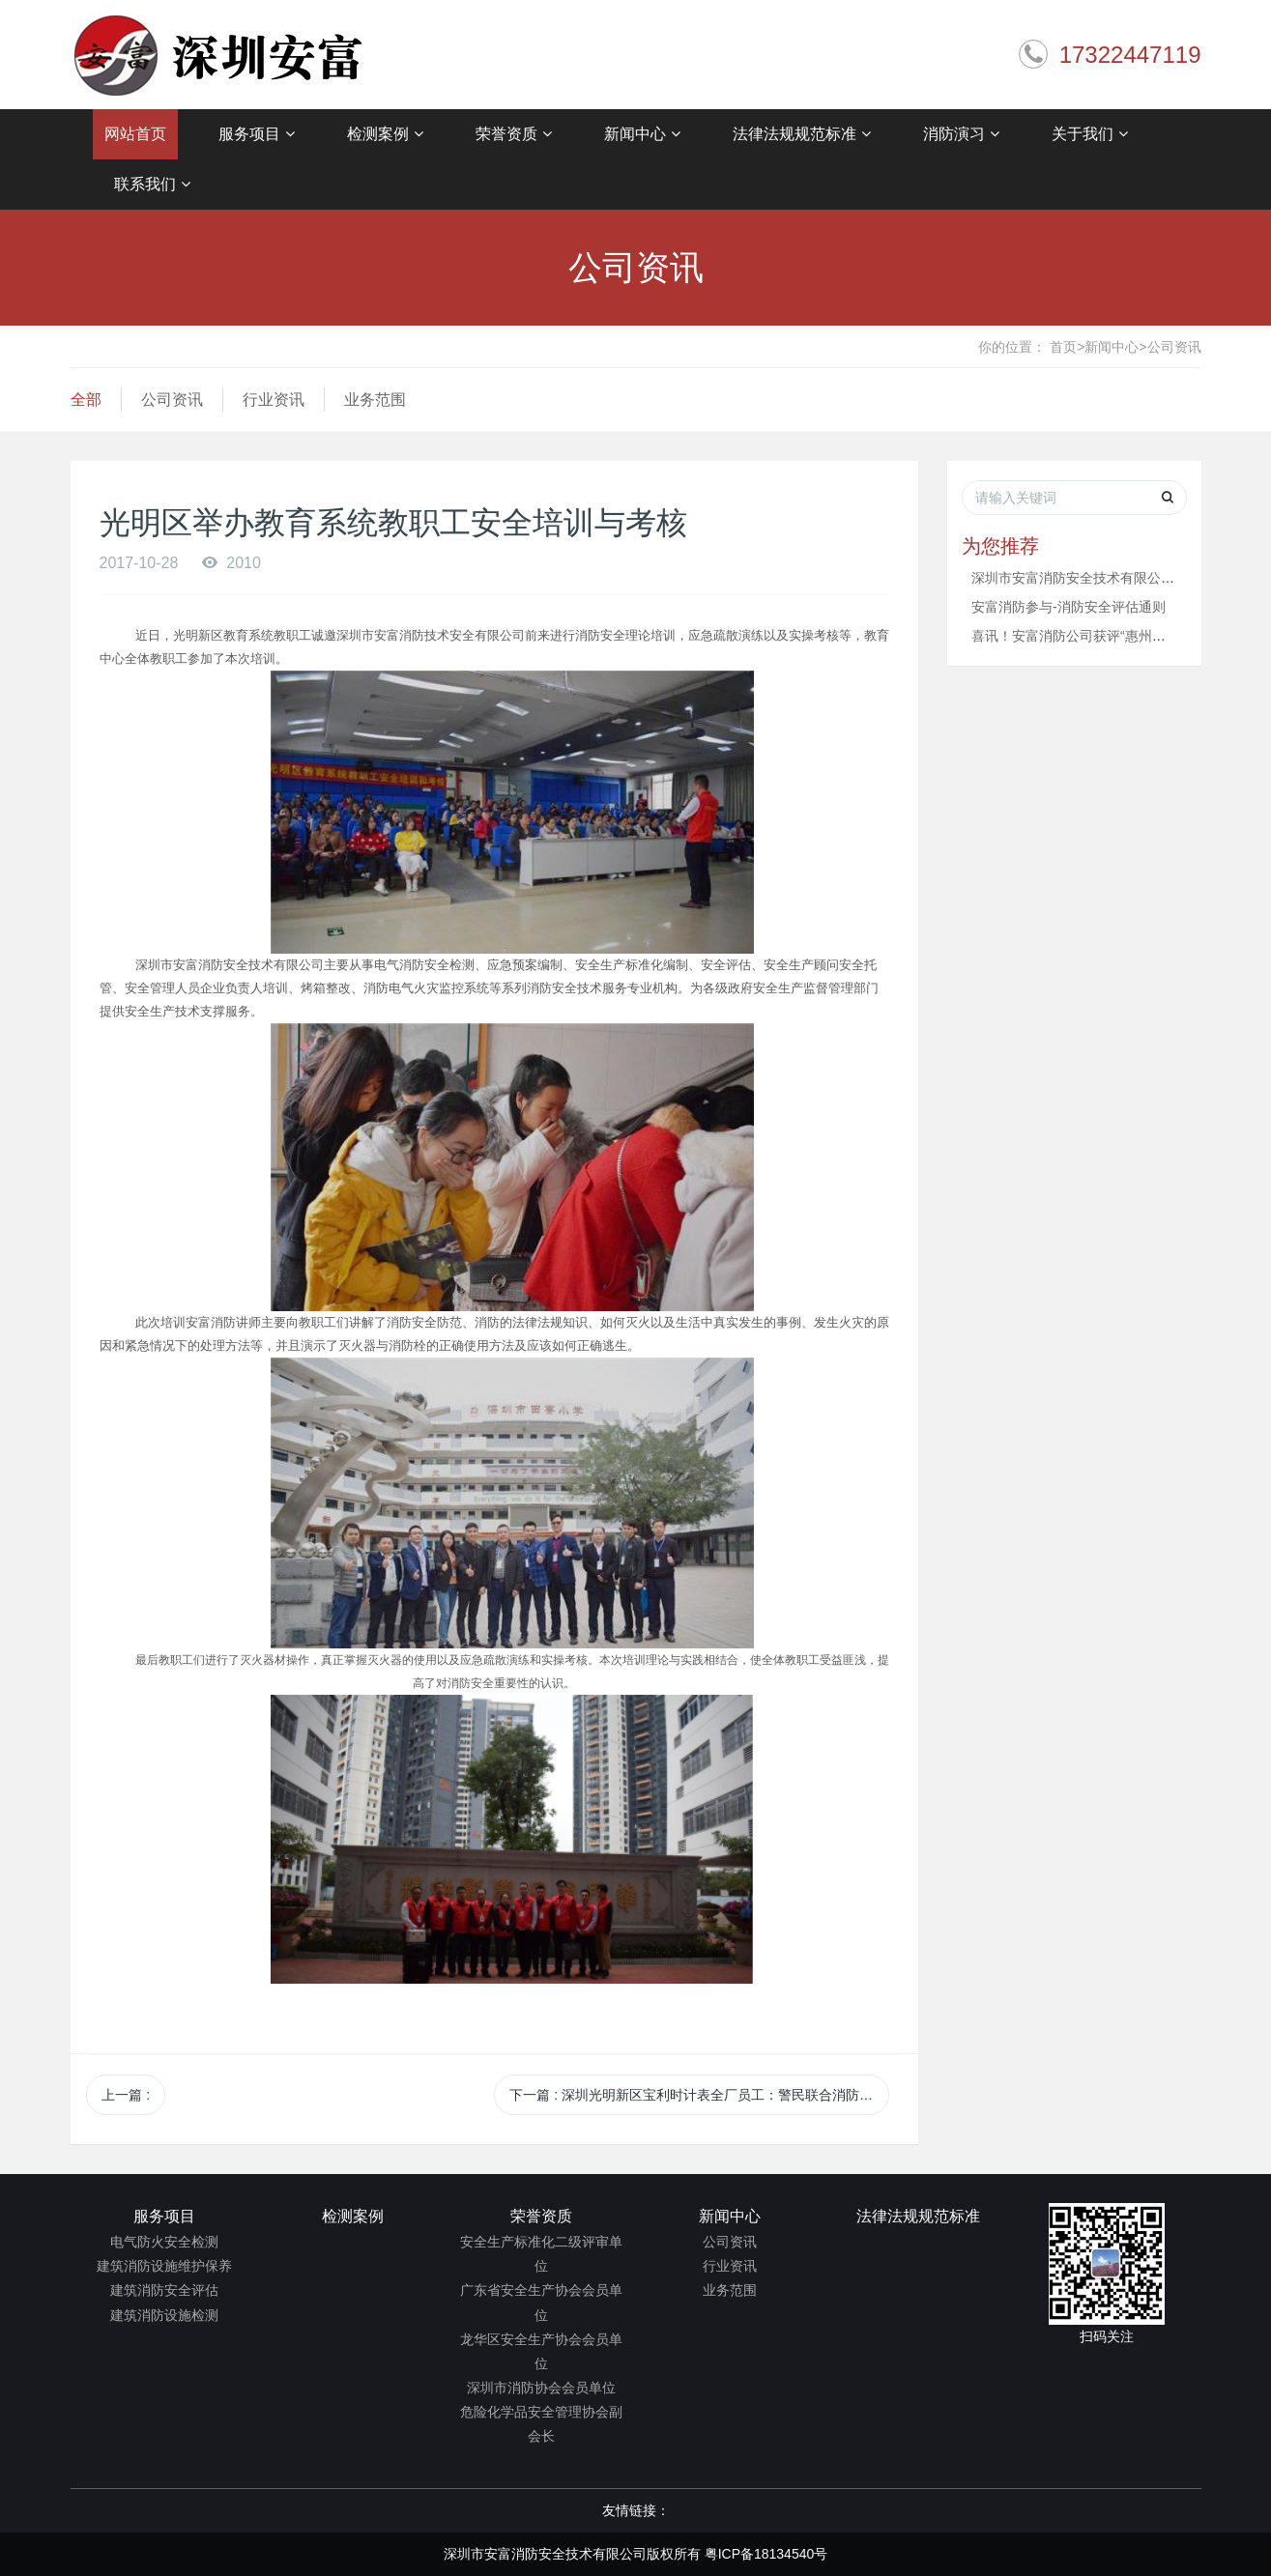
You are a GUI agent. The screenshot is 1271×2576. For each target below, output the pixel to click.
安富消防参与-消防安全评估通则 (1068, 607)
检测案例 (385, 134)
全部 (86, 399)
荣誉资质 (514, 134)
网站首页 (135, 134)
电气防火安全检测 (164, 2241)
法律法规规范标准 (802, 134)
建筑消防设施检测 (164, 2315)
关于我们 (1090, 134)
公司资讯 (1174, 347)
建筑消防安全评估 (164, 2290)
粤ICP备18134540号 (766, 2554)
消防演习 (961, 134)
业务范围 (375, 399)
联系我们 (152, 184)
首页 (1067, 347)
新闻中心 (642, 134)
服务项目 (256, 134)
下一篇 (699, 2095)
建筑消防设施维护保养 (164, 2266)
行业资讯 (273, 399)
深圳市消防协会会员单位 (541, 2387)
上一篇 (125, 2095)
